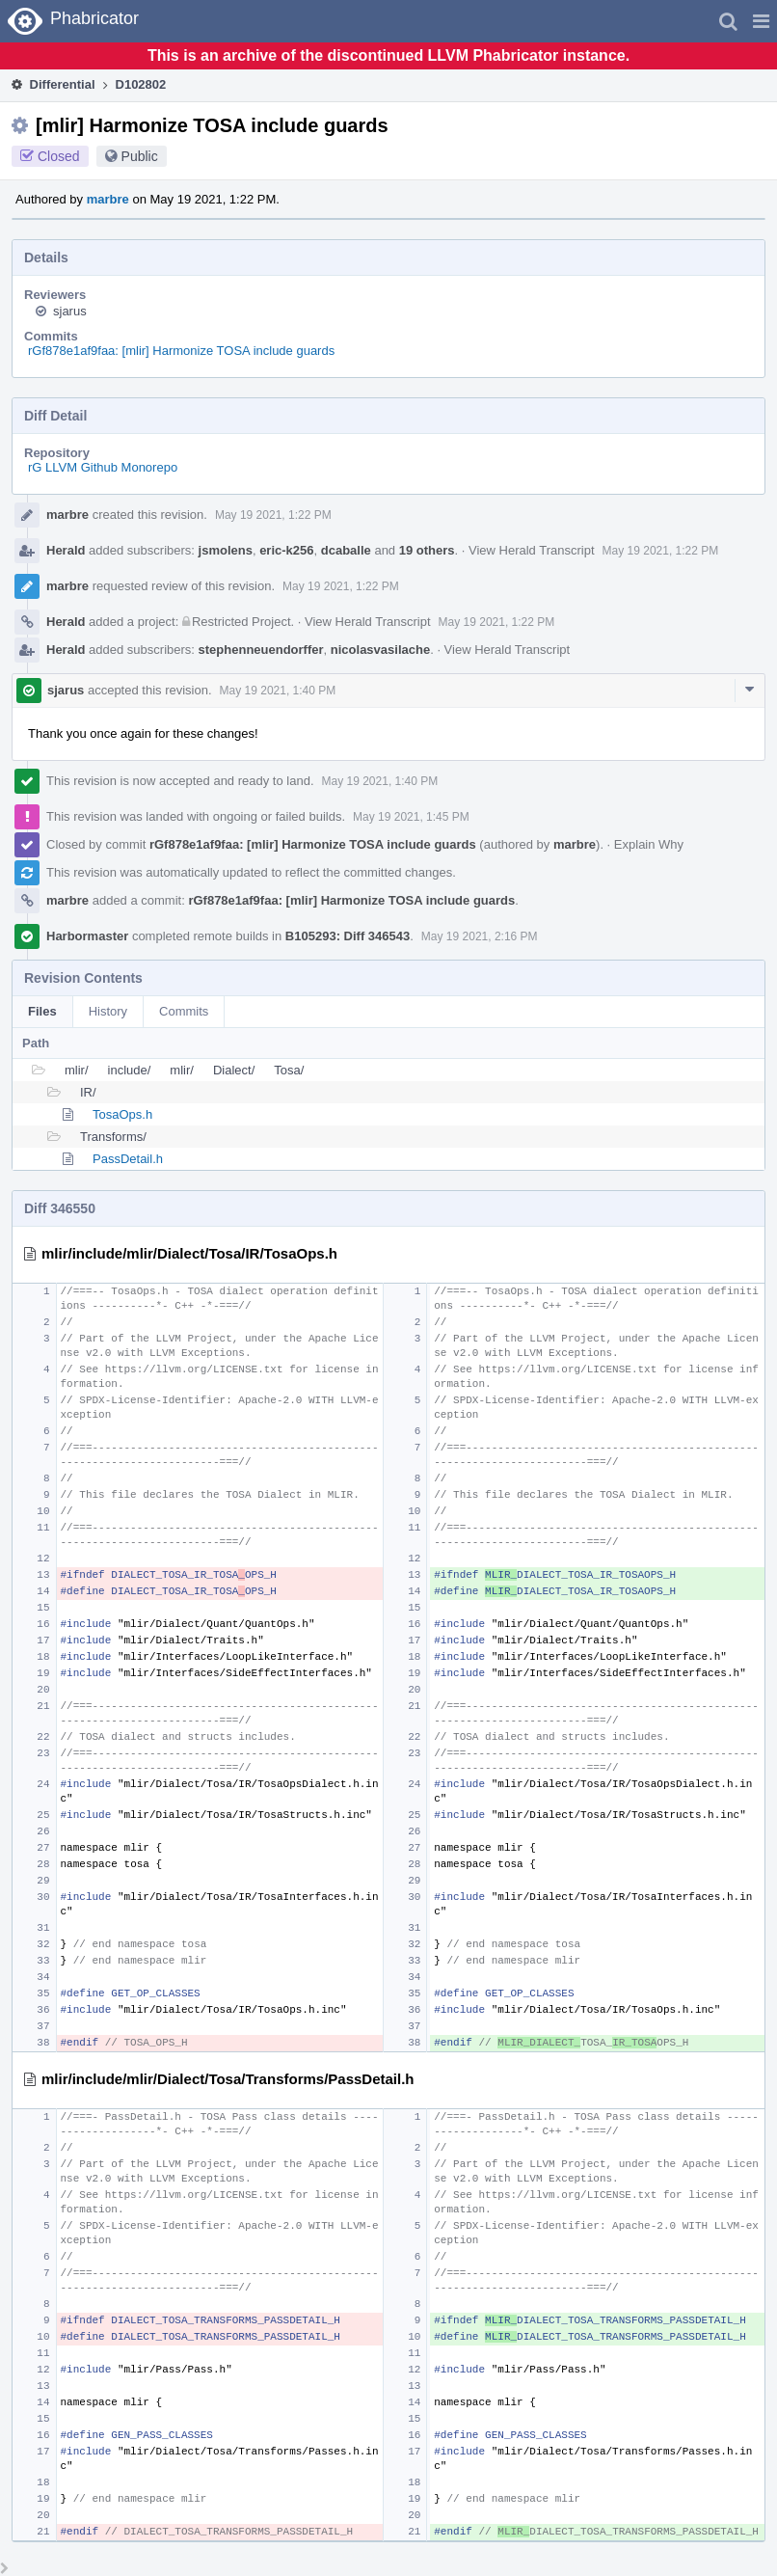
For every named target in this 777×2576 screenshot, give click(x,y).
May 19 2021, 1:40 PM (278, 690)
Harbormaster (87, 936)
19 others (427, 550)
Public (139, 156)
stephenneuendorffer (261, 649)
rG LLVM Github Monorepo (102, 467)
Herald (65, 550)
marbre (108, 199)
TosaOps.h (122, 1114)
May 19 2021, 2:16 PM (479, 936)
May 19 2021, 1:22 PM (273, 515)
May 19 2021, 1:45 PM (411, 817)
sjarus (70, 311)
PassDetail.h (128, 1159)
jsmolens (226, 550)
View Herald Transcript (532, 550)
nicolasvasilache (380, 649)
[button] (761, 21)
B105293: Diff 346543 (347, 936)
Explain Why (648, 844)
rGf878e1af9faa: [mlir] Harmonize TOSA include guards (181, 350)
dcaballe (346, 550)
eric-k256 (286, 550)
